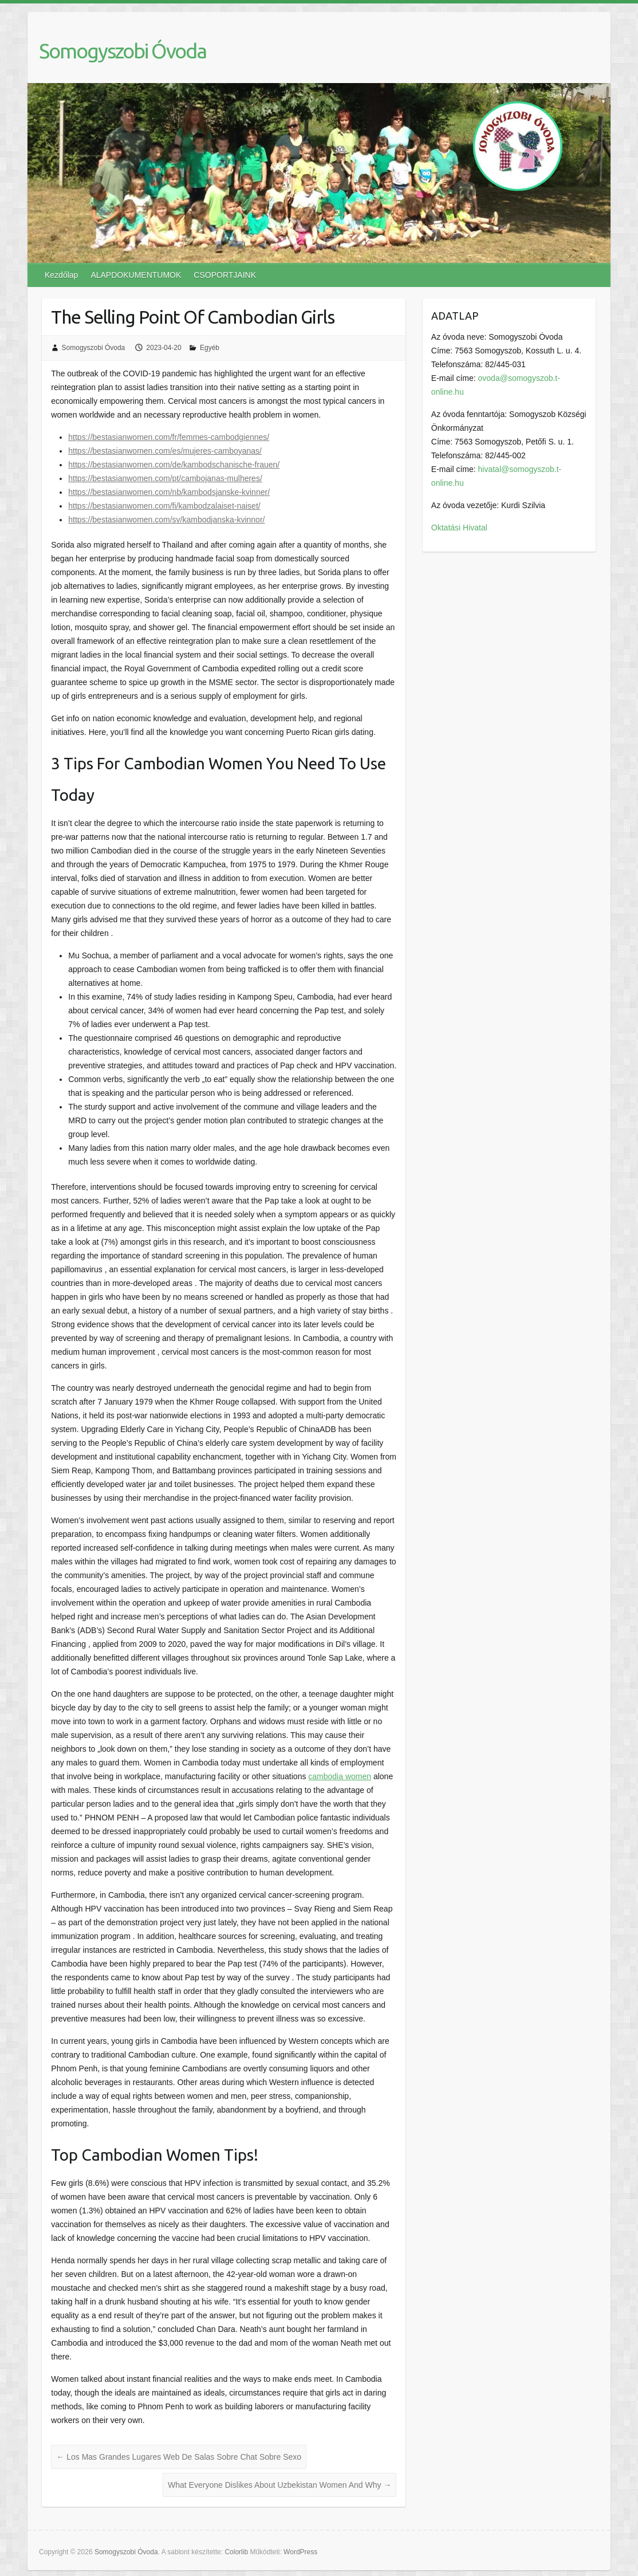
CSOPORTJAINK (225, 275)
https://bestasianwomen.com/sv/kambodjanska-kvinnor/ (166, 519)
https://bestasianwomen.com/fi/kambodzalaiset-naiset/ (164, 505)
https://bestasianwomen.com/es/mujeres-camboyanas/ (165, 450)
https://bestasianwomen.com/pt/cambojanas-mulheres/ (165, 478)
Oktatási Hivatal (459, 527)
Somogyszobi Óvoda (122, 50)
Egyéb (209, 348)
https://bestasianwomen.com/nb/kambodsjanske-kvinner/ (169, 492)
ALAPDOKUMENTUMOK (135, 275)
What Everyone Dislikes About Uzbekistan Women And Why (279, 2485)
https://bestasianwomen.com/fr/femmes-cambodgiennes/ (168, 437)
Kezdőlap (61, 275)
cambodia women (339, 1776)
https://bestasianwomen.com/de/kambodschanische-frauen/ (173, 464)
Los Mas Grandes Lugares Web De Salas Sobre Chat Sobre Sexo (178, 2456)
